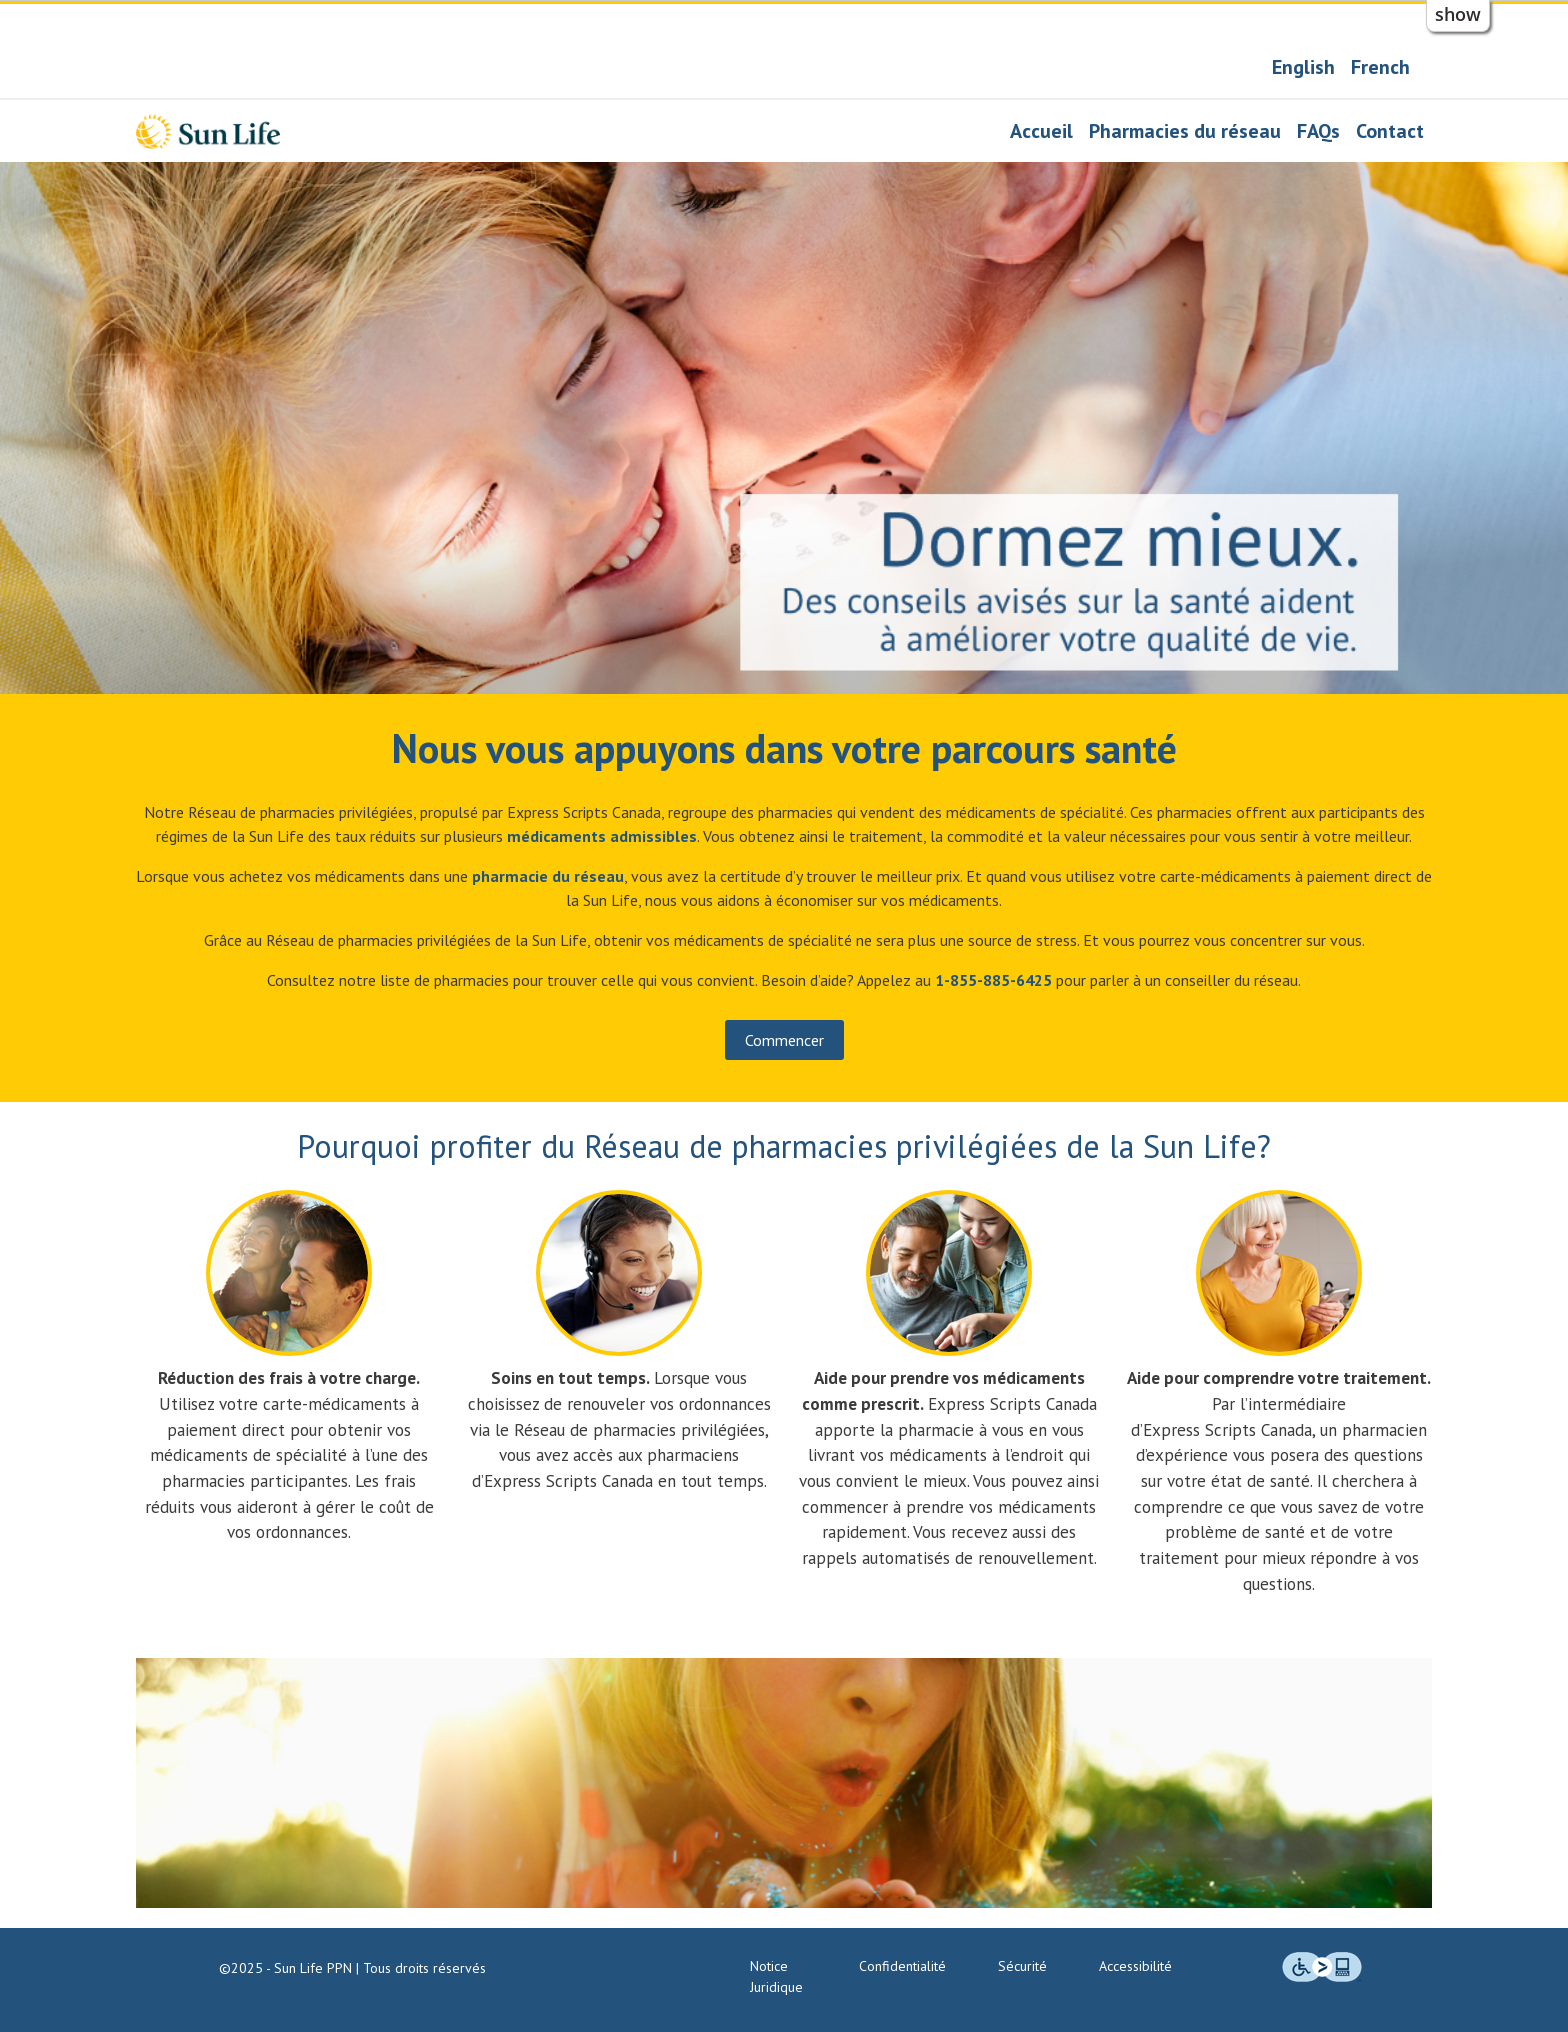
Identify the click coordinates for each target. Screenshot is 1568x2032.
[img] (1322, 1967)
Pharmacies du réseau (1185, 131)
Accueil (1041, 131)
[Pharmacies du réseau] (548, 876)
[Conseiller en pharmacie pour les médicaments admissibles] (602, 836)
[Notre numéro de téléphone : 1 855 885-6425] (993, 980)
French (1380, 67)
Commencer (784, 1040)
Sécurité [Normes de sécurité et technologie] (1022, 1966)
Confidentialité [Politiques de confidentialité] (902, 1966)
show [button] (1458, 14)
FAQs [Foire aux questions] (1318, 131)
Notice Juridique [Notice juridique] (776, 1976)
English (1303, 67)
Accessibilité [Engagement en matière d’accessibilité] (1135, 1966)
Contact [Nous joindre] (1390, 131)
